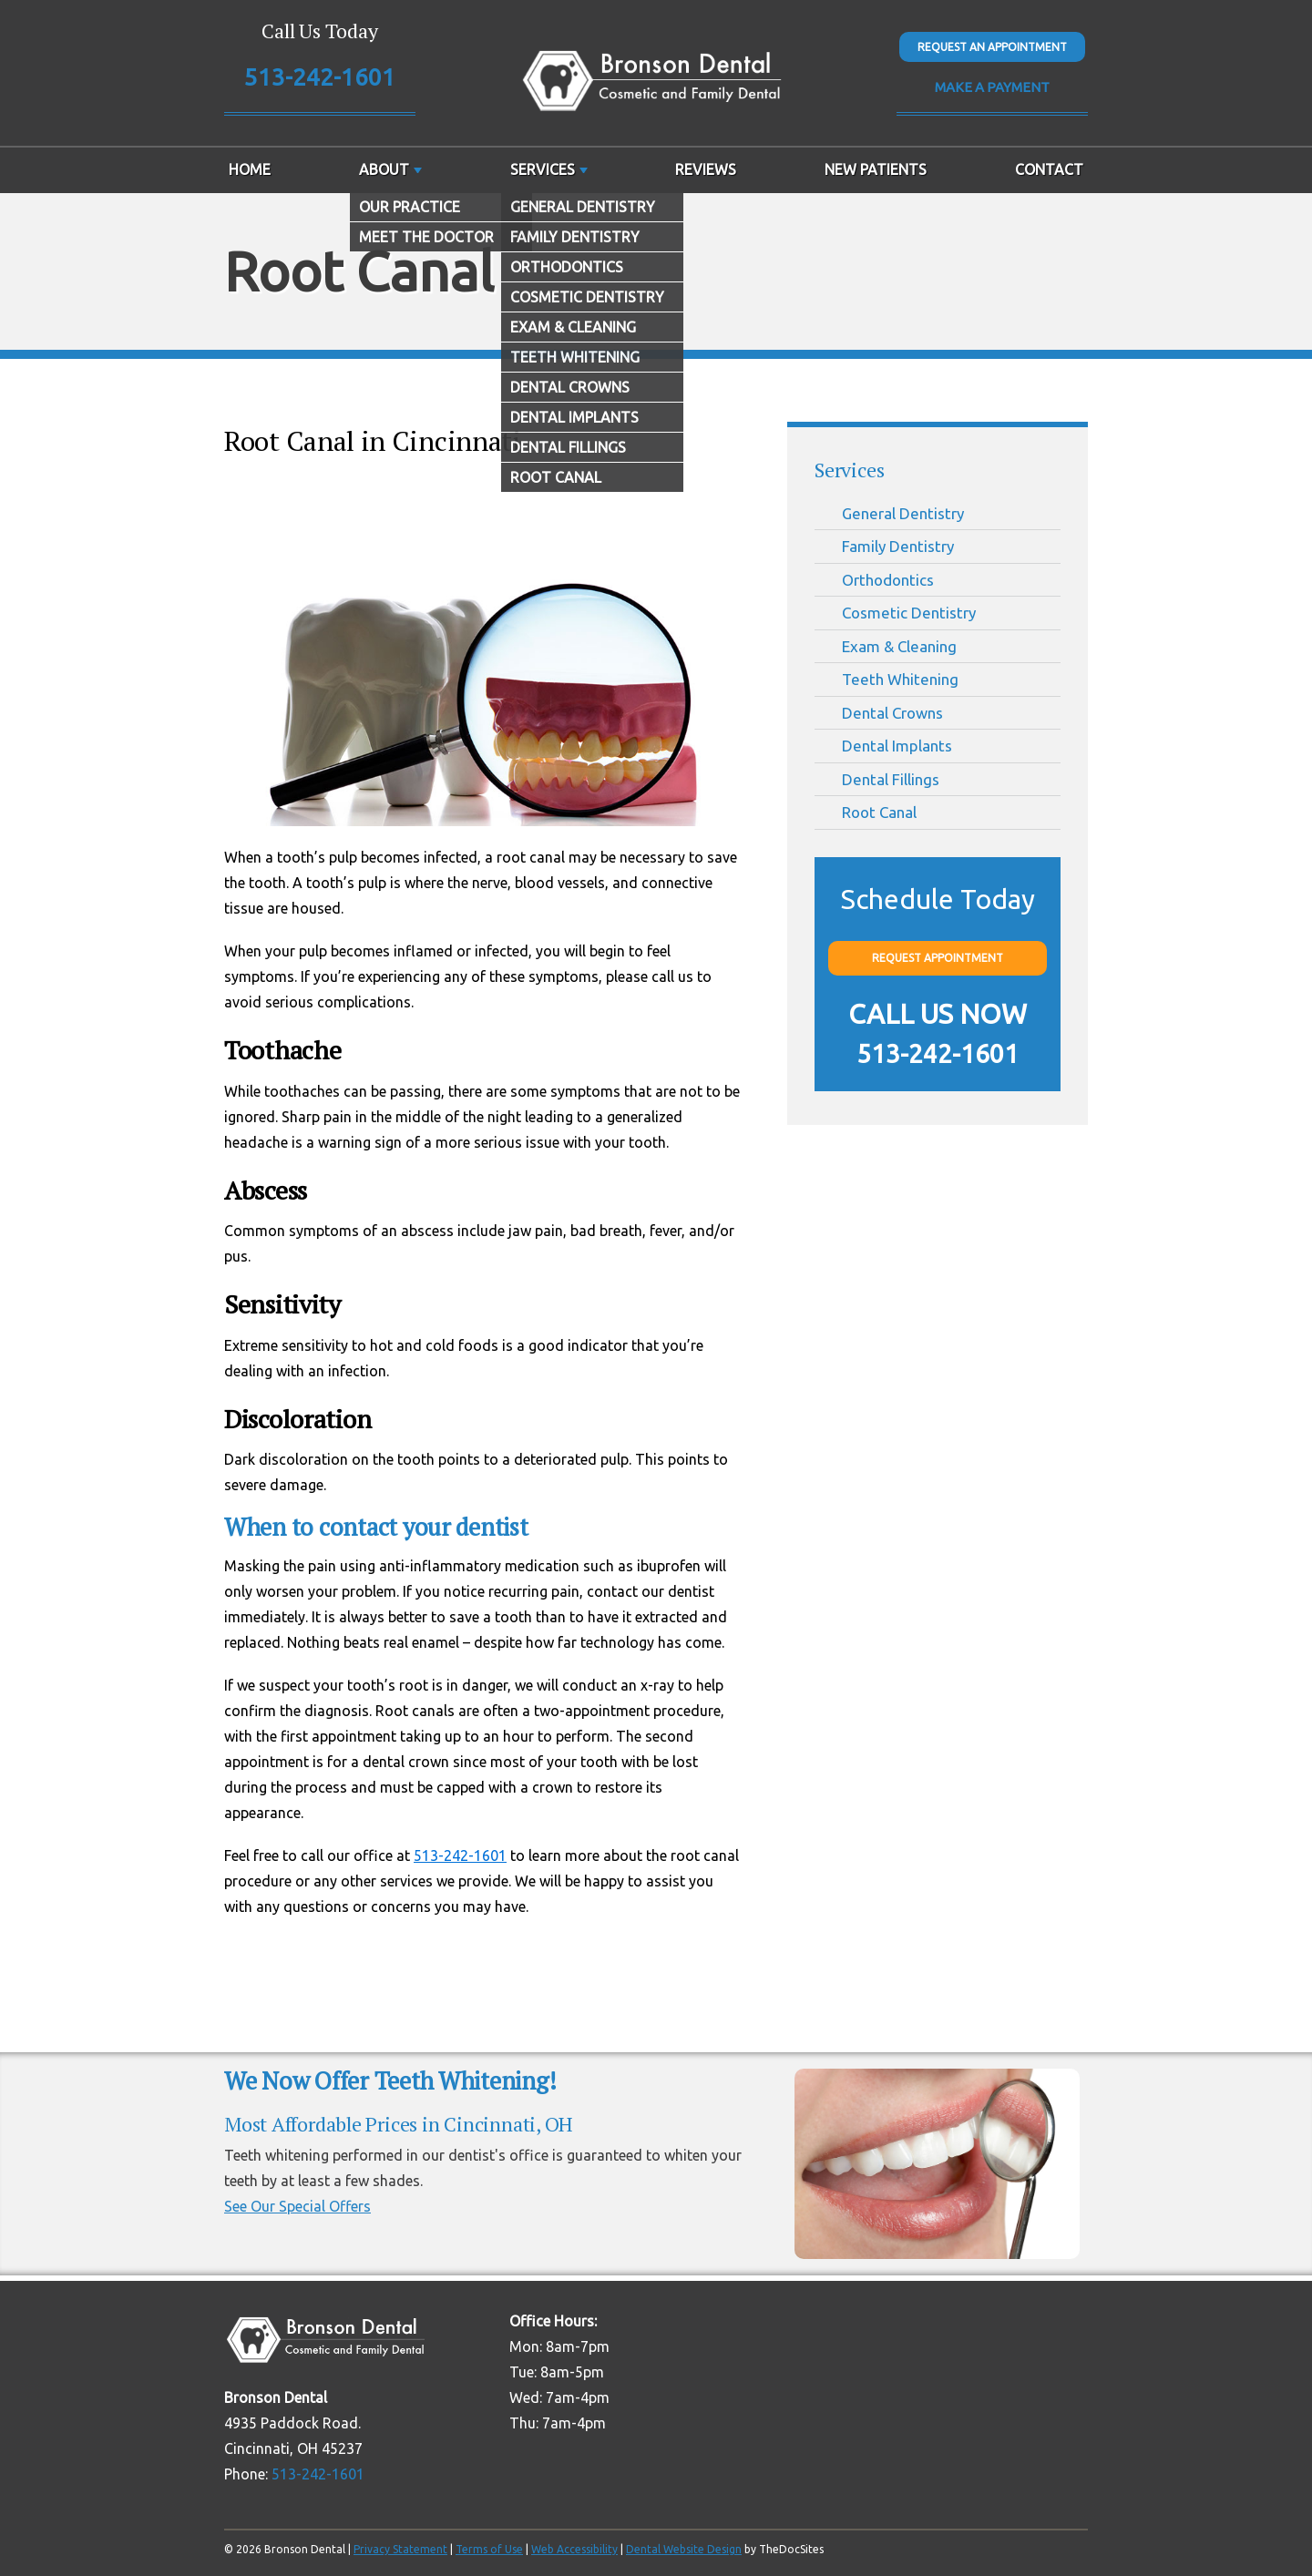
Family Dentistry (898, 546)
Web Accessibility (574, 2549)
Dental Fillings (890, 779)
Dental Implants (897, 745)
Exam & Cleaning (899, 646)
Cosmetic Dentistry (909, 612)
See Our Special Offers (297, 2206)
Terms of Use (489, 2549)
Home (250, 169)
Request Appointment (937, 958)
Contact (1049, 169)
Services (542, 169)
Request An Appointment (992, 47)
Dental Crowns (892, 712)
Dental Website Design (684, 2549)
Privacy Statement (400, 2549)
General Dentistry (903, 513)
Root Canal (879, 812)
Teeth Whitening (900, 679)
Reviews (705, 169)
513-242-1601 (319, 77)
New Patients (876, 169)
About (384, 169)
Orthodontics (888, 579)
